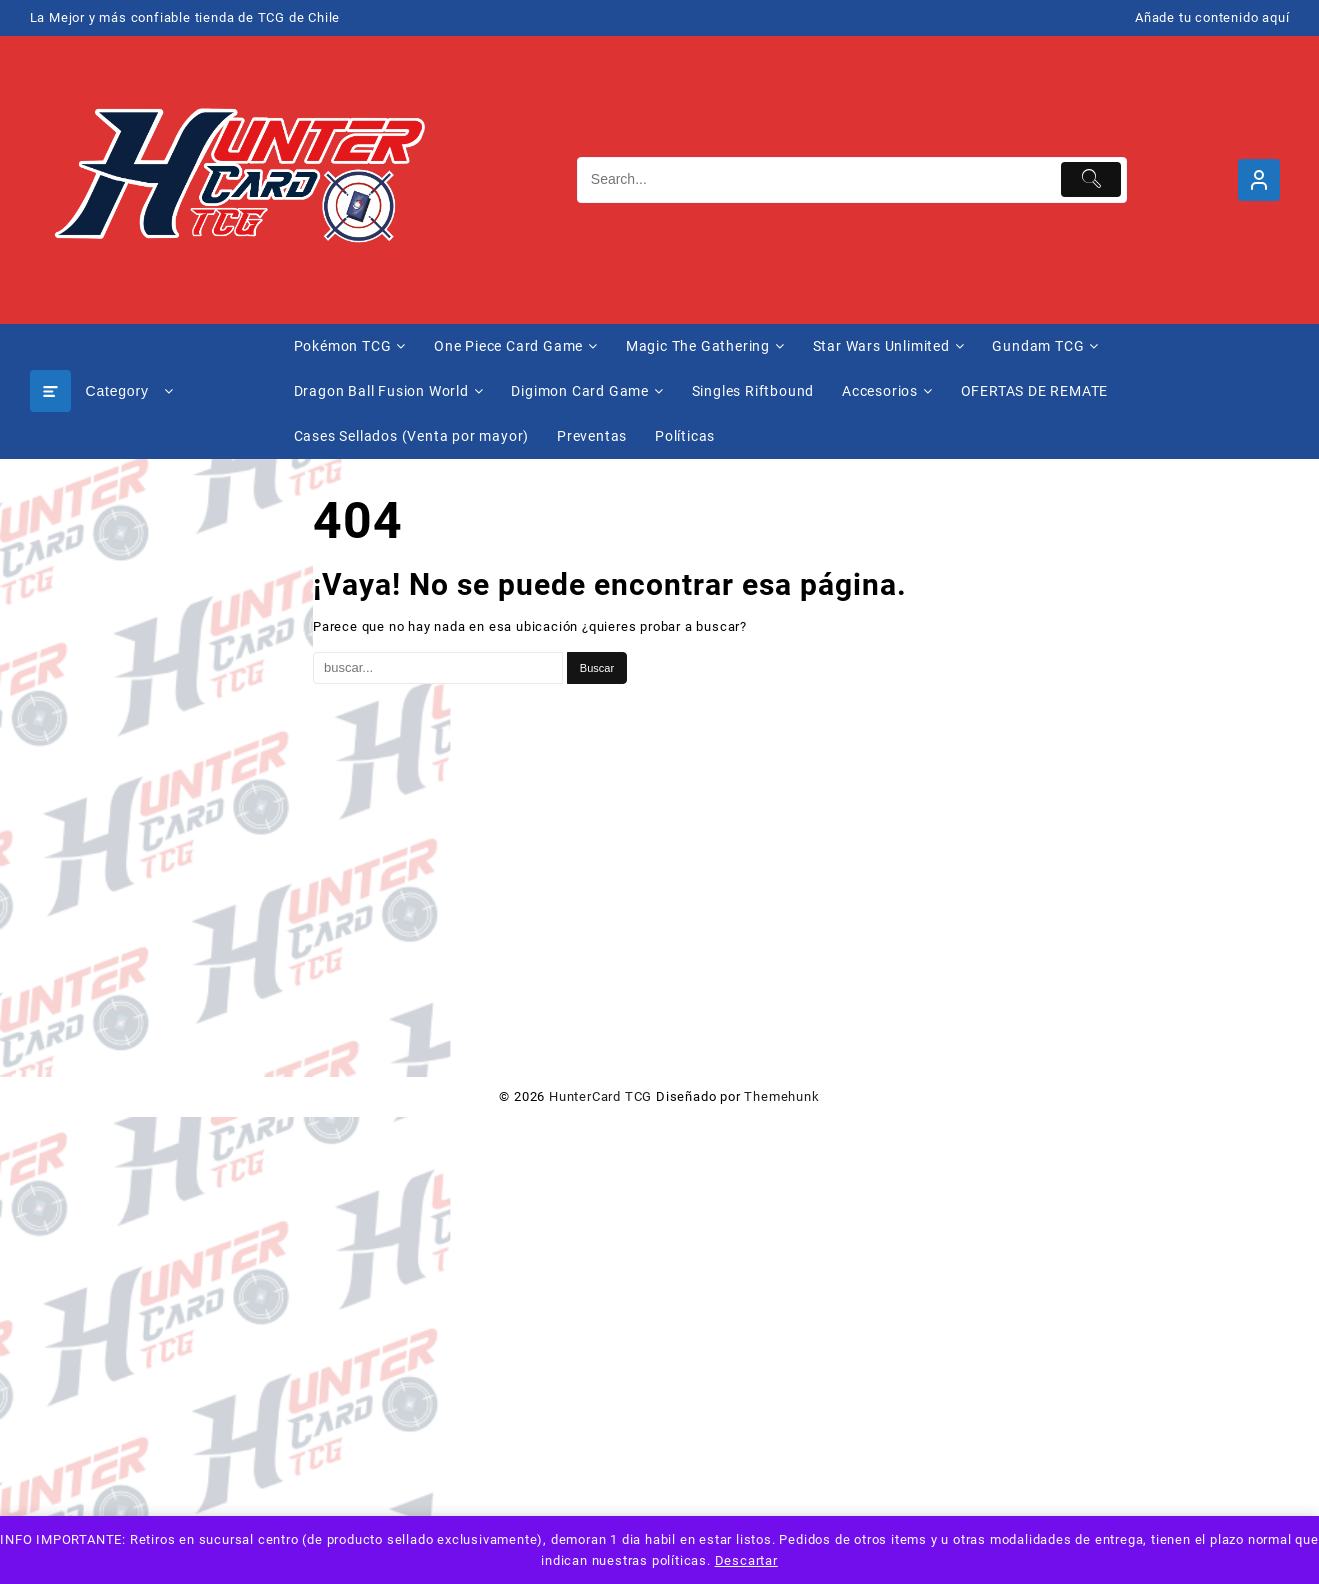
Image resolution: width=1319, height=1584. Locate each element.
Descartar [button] (746, 1560)
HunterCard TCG (600, 1096)
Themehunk (781, 1096)
